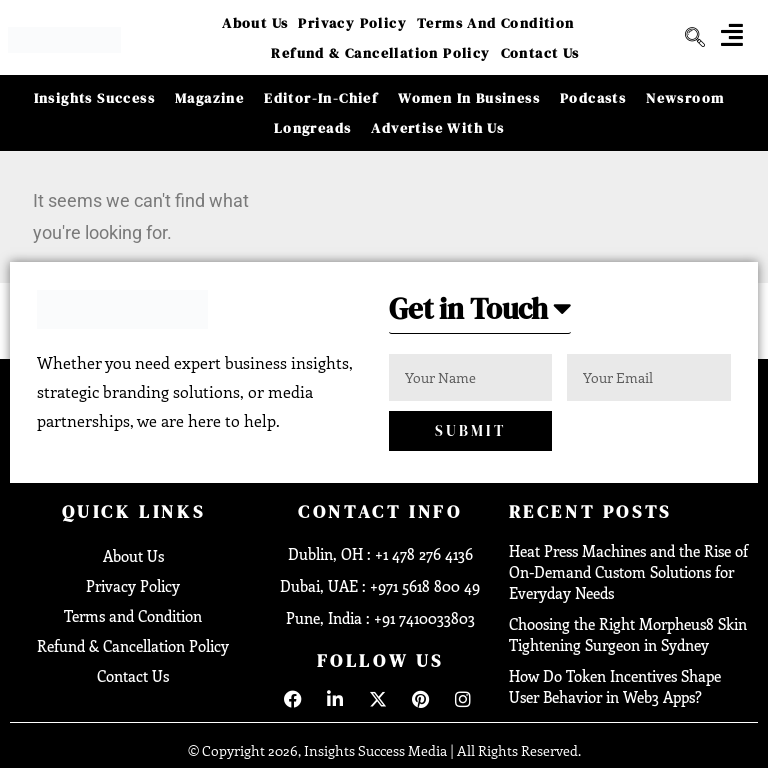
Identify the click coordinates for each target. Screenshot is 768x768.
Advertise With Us (437, 128)
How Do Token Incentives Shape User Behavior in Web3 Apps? (615, 686)
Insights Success (94, 98)
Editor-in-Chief (321, 98)
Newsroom (685, 98)
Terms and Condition (496, 23)
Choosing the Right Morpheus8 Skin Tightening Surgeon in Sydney (628, 634)
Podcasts (593, 98)
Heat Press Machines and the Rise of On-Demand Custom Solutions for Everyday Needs (628, 572)
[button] (484, 314)
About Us (255, 23)
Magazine (209, 98)
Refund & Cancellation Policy (380, 53)
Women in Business (469, 98)
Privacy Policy (352, 23)
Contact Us (540, 53)
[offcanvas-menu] (732, 34)
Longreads (313, 128)
